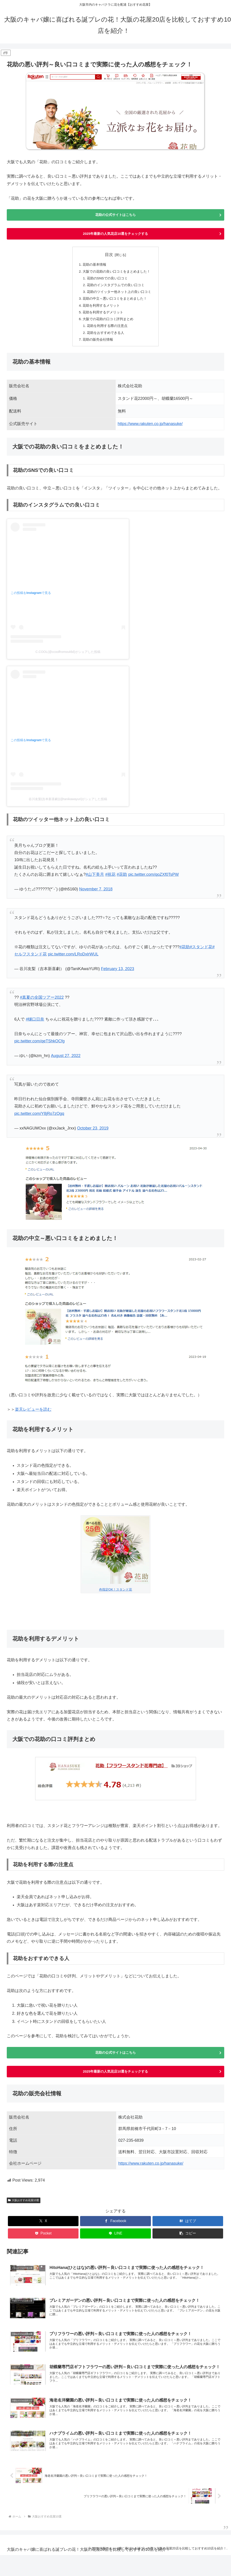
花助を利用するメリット (100, 311)
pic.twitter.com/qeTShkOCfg (39, 1049)
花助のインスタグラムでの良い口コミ (115, 289)
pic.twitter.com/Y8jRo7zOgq (39, 1122)
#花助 (122, 883)
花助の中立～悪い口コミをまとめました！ (115, 303)
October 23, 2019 (93, 1136)
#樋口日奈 (35, 1027)
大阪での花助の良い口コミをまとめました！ (117, 274)
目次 (109, 257)
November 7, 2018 (96, 897)
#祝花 (110, 883)
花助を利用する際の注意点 (106, 333)
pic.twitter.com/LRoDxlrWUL (73, 962)
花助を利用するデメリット (102, 318)
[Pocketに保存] (43, 2244)
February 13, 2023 (117, 977)
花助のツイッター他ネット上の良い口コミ (119, 296)
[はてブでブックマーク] (187, 2232)
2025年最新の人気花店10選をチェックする (115, 235)
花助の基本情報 (93, 267)
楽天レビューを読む (33, 1417)
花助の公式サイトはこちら (115, 215)
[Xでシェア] (43, 2232)
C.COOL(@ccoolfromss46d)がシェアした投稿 (67, 660)
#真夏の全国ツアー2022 (42, 1005)
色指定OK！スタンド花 (115, 1598)
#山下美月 (94, 883)
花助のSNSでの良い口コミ (106, 282)
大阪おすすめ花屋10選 (23, 2210)
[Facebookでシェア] (115, 2232)
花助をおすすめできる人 (105, 340)
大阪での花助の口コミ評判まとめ (108, 325)
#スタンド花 (201, 955)
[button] (187, 2244)
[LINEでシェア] (115, 2244)
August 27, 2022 (66, 1064)
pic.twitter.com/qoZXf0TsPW (153, 883)
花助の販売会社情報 (97, 347)
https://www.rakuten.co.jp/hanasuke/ (150, 432)
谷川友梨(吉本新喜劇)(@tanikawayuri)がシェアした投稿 (68, 807)
